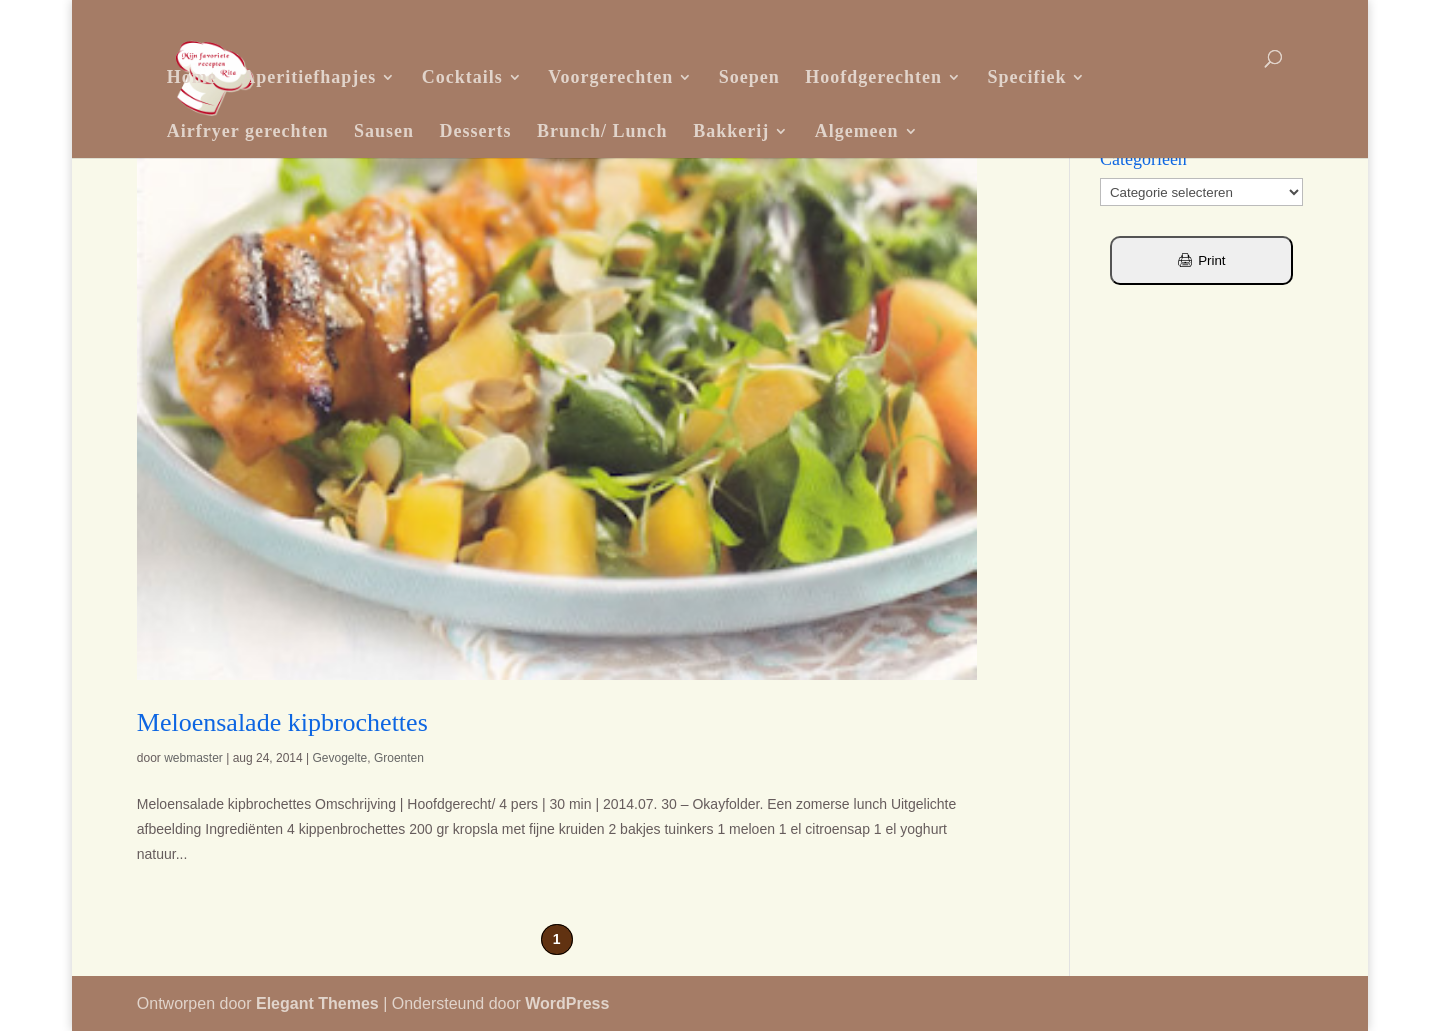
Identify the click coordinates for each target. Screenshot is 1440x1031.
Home (192, 77)
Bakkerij (731, 131)
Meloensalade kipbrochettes (282, 722)
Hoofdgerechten (873, 77)
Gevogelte (340, 758)
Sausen (384, 131)
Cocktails (462, 77)
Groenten (399, 758)
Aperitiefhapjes (309, 77)
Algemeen (857, 131)
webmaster (193, 758)
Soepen (749, 77)
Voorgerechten (610, 77)
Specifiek (1026, 77)
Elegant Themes (317, 1003)
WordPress (567, 1003)
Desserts (476, 131)
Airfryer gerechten (248, 131)
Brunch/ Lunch (602, 131)
